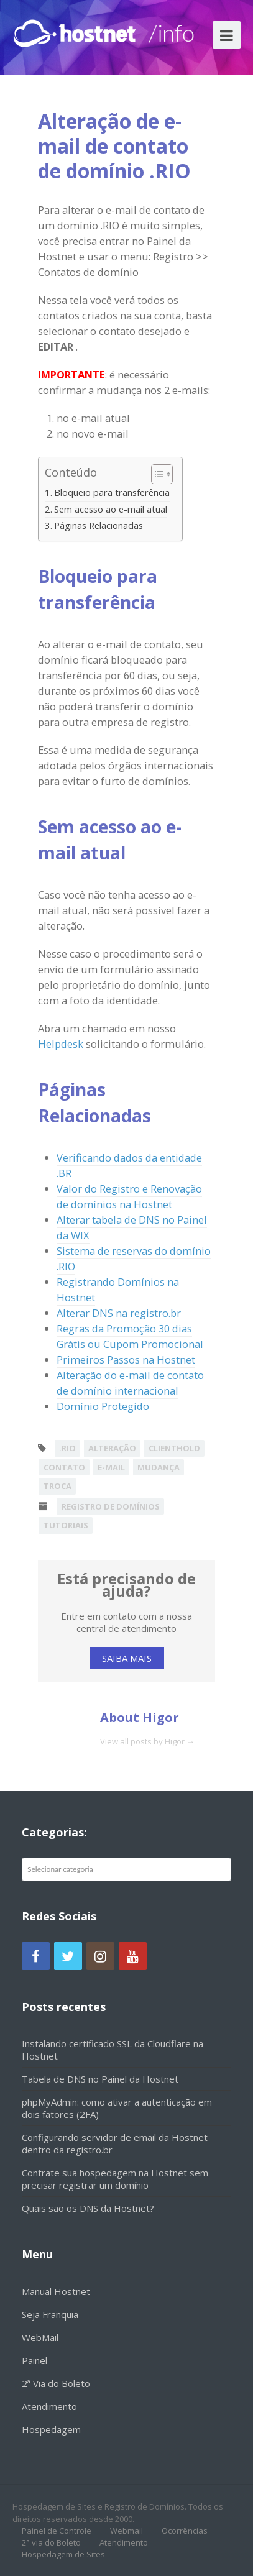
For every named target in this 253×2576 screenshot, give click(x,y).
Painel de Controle (56, 2530)
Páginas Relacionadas (98, 525)
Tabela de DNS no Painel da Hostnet (100, 2079)
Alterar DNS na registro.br (119, 1313)
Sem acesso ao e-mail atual (110, 509)
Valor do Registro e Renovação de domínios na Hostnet (129, 1196)
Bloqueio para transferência (112, 492)
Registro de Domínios (111, 1506)
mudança (158, 1467)
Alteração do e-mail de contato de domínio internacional (130, 1383)
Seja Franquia (50, 2314)
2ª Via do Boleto (56, 2383)
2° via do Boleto (51, 2542)
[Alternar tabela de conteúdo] (156, 474)
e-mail (111, 1467)
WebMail (40, 2337)
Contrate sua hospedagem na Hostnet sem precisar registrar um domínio (115, 2178)
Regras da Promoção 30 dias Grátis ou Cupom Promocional (130, 1336)
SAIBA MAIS (127, 1658)
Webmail (126, 2530)
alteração (112, 1448)
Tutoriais (66, 1525)
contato (64, 1467)
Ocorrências (185, 2530)
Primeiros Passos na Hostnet (126, 1359)
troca (57, 1486)
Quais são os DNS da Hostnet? (88, 2208)
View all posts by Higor (147, 1741)
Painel (34, 2360)
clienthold (174, 1448)
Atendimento (49, 2406)
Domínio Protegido (103, 1406)
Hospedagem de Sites (63, 2554)
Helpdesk (62, 1044)
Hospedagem (51, 2429)
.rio (67, 1448)
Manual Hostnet (56, 2291)
